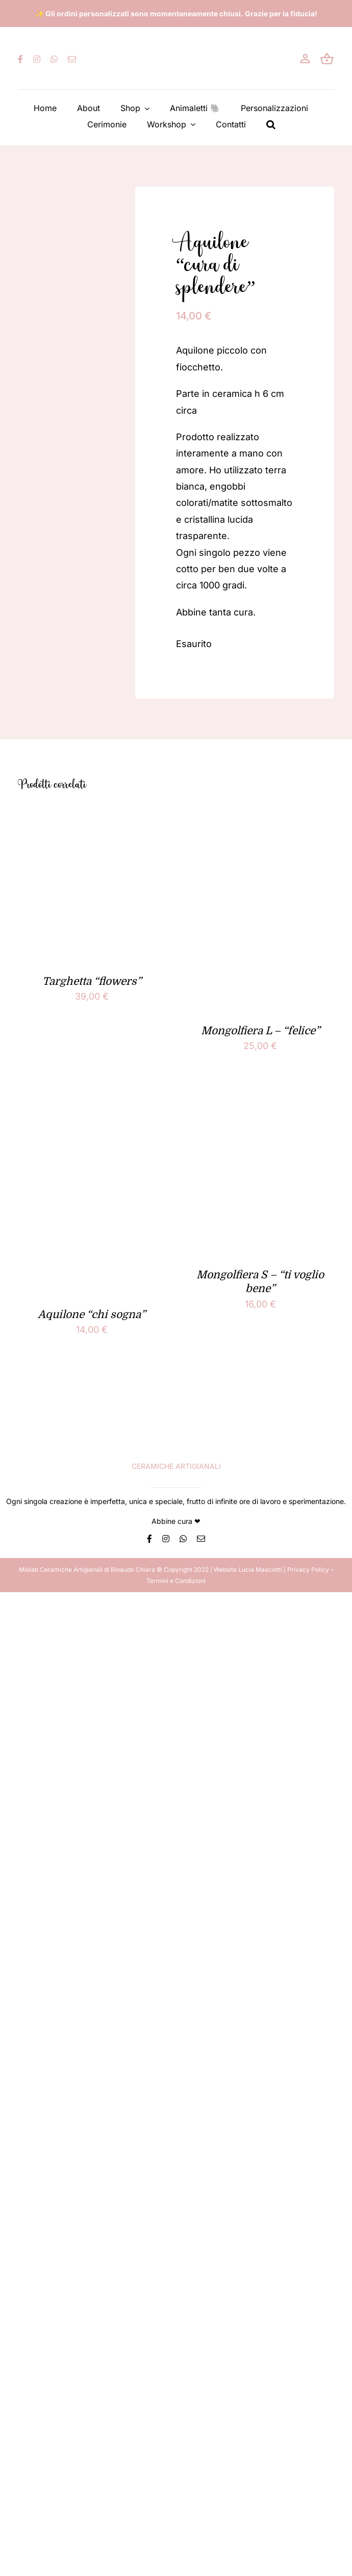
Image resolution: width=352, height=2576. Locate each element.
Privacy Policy (308, 1569)
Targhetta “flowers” (91, 981)
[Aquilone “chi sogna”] (92, 1103)
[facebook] (20, 59)
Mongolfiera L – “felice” (260, 1031)
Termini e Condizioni (176, 1581)
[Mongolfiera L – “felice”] (260, 819)
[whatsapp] (54, 59)
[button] (270, 124)
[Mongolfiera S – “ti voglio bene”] (260, 1103)
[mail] (72, 59)
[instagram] (36, 59)
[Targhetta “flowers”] (92, 819)
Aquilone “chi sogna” (91, 1314)
